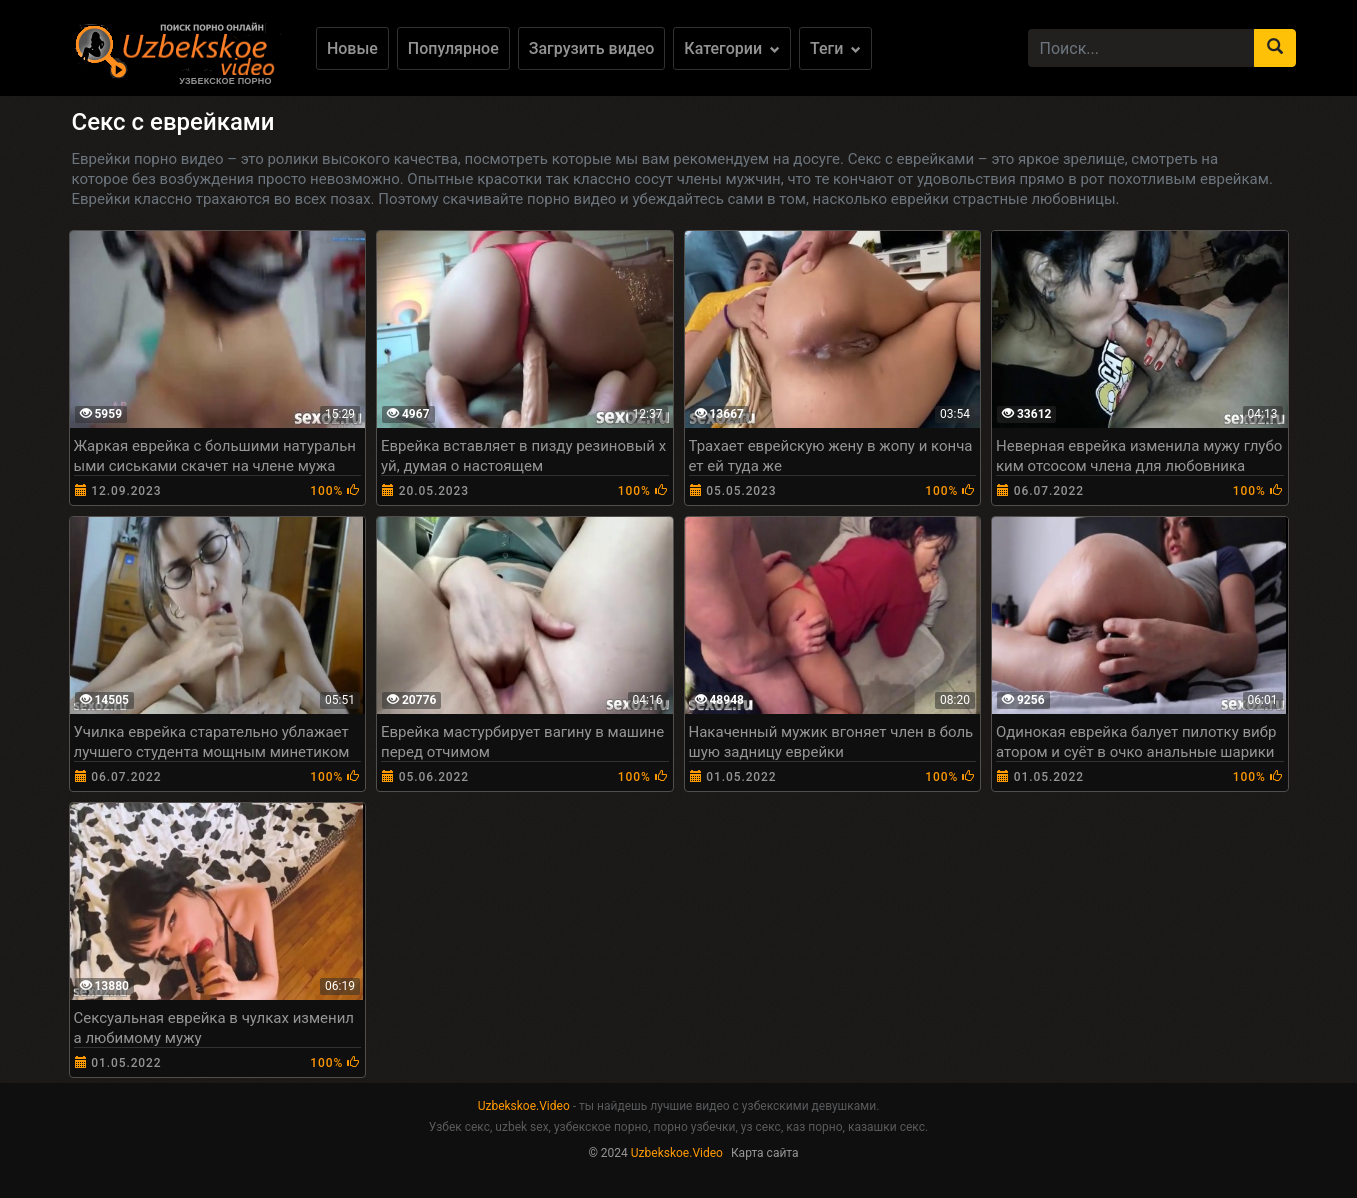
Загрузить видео (592, 48)
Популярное (453, 48)
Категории (732, 48)
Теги (835, 48)
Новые (352, 48)
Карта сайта (765, 1153)
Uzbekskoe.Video (524, 1106)
